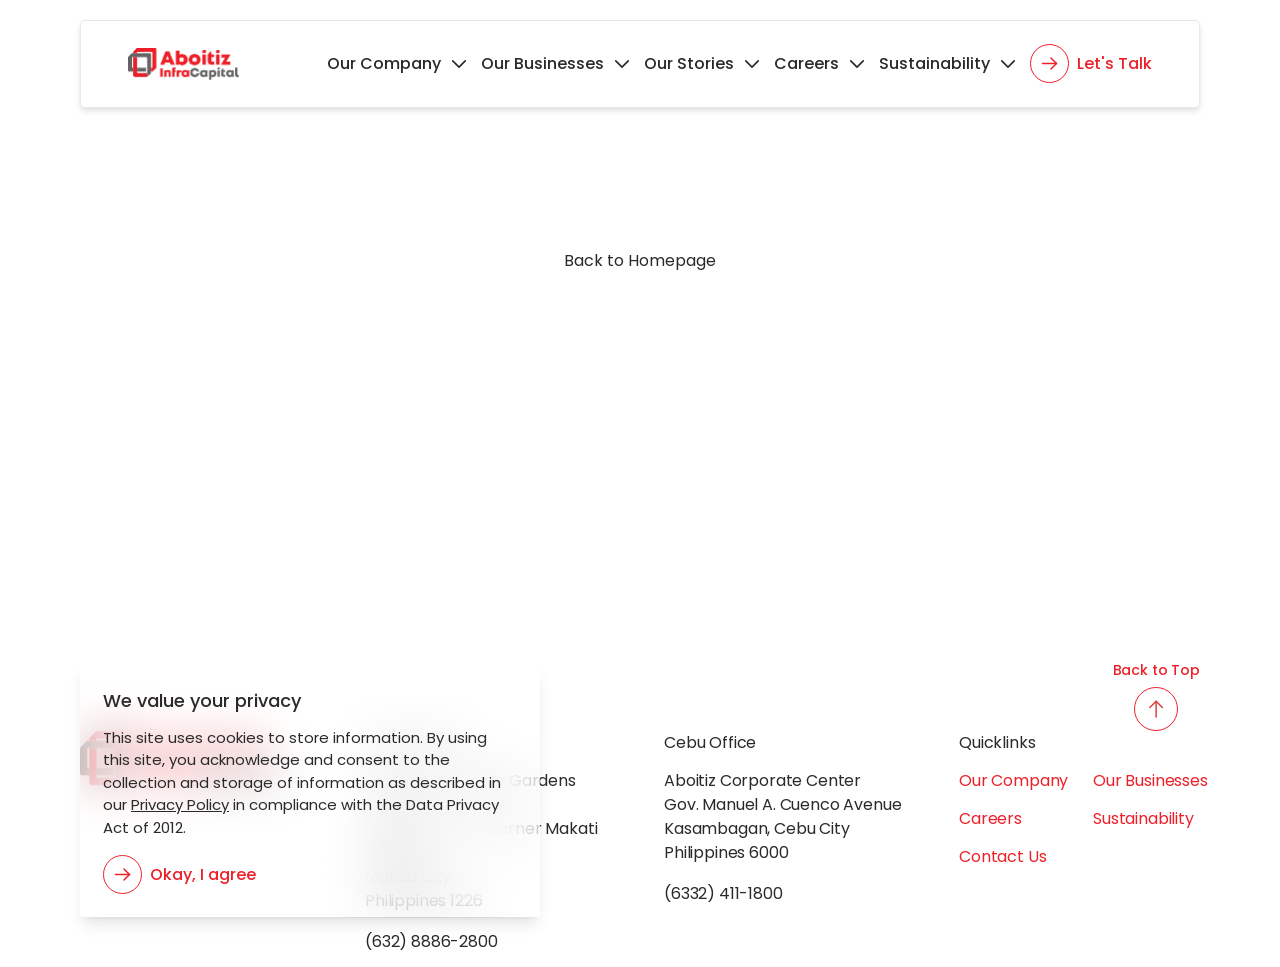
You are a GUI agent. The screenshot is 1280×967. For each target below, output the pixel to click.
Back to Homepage (640, 260)
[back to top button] (1156, 709)
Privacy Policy (174, 804)
